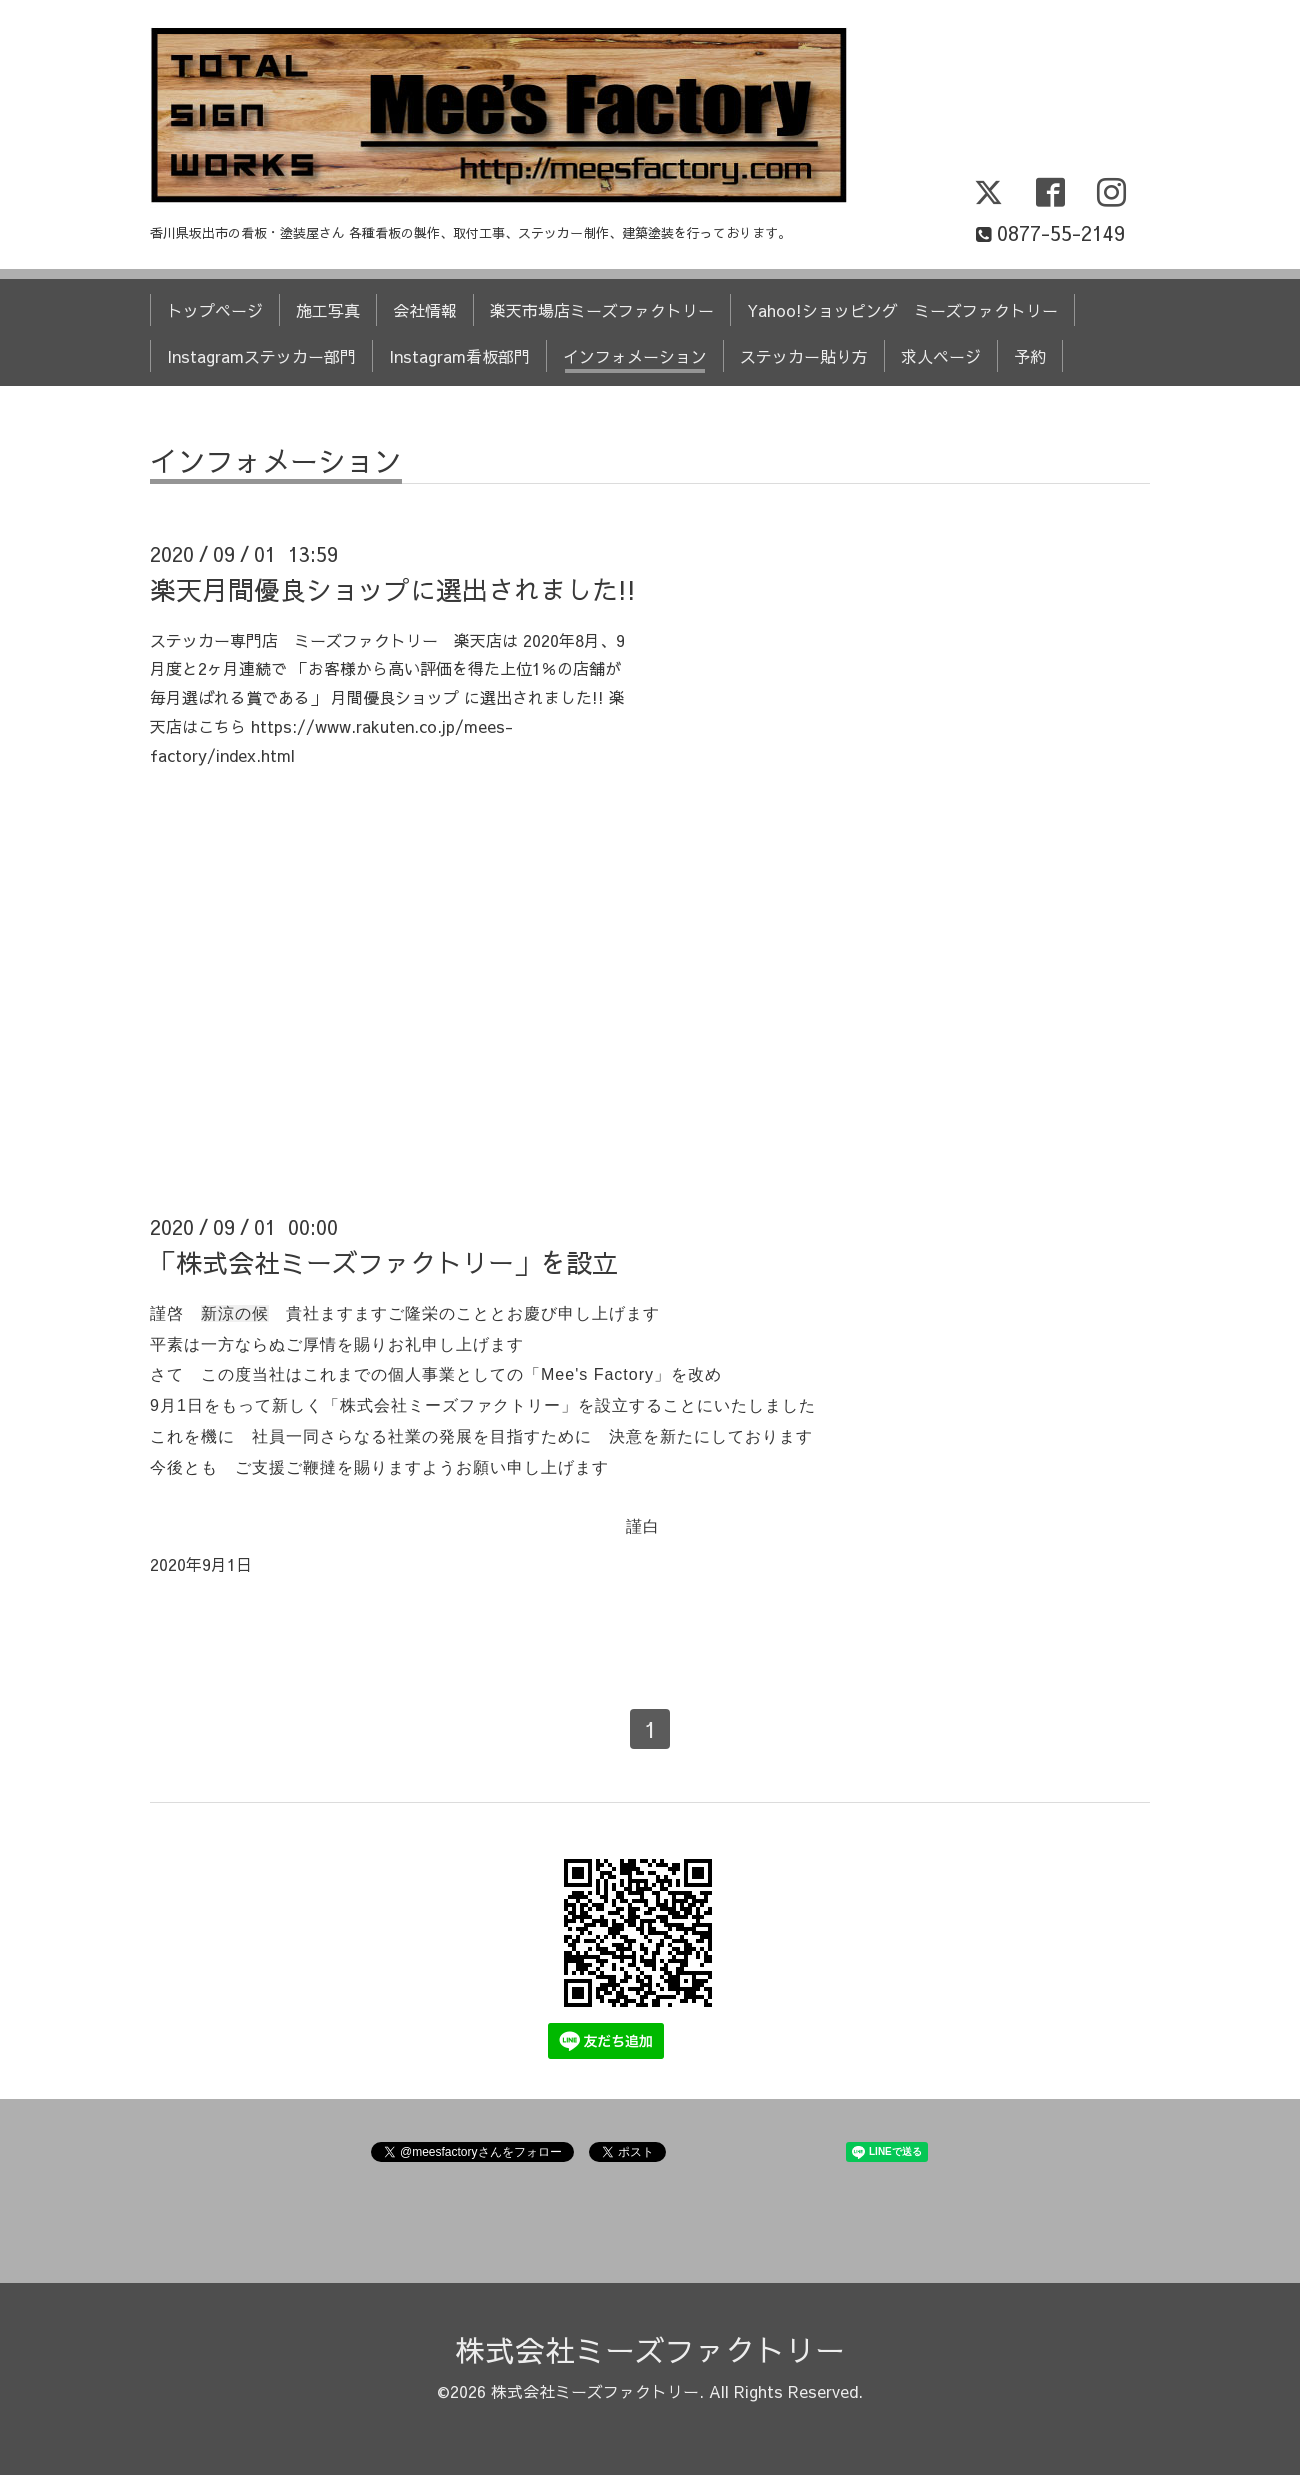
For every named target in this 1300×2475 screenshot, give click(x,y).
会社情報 (425, 310)
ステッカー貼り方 (804, 356)
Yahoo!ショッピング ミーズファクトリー (902, 310)
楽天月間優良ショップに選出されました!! (393, 589)
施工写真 (328, 310)
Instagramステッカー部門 (261, 356)
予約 (1030, 356)
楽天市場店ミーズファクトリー (602, 310)
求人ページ (941, 356)
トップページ (215, 310)
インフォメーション (635, 356)
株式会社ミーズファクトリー (650, 2349)
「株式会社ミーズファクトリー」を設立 (384, 1262)
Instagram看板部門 (459, 356)
